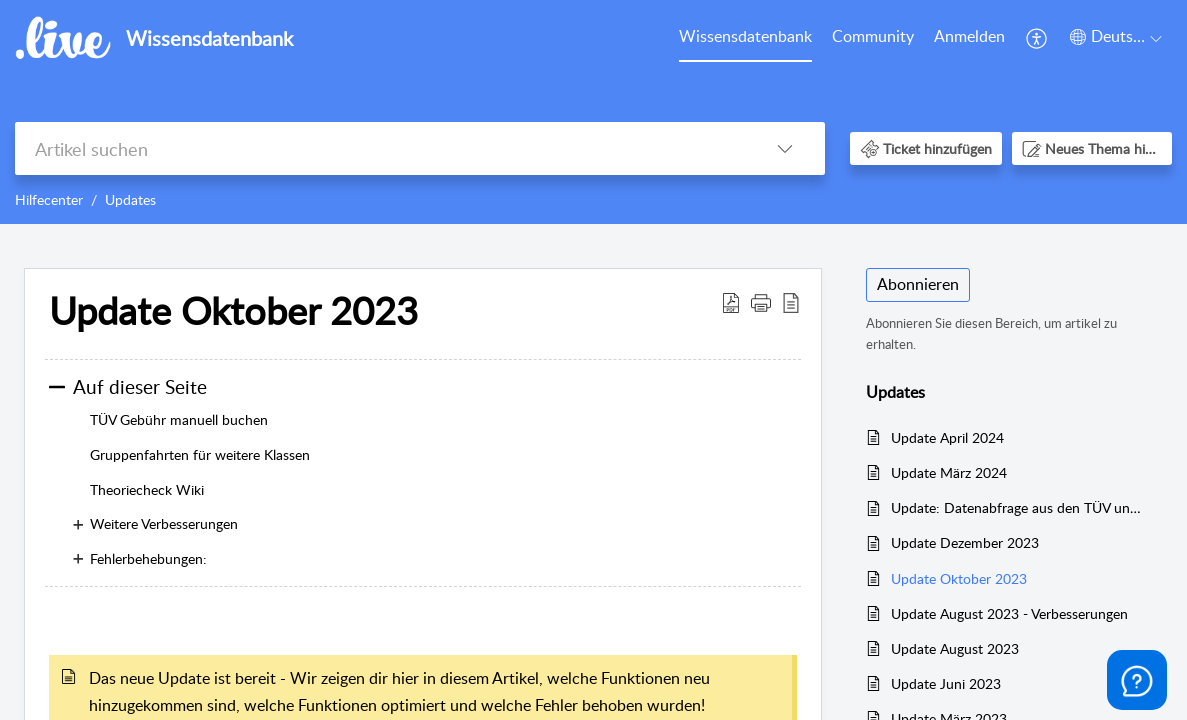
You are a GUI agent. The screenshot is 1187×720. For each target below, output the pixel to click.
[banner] (593, 112)
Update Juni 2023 (946, 683)
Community (873, 36)
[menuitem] (745, 38)
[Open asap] (1137, 680)
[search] (380, 148)
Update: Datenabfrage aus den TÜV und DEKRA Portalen (1017, 507)
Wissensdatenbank (745, 36)
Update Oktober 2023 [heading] (233, 311)
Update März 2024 (949, 472)
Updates (130, 199)
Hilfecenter (49, 199)
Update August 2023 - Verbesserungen (1009, 613)
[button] (1037, 38)
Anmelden (969, 36)
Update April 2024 (947, 437)
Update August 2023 (955, 648)
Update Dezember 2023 (965, 542)
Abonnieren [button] (918, 284)
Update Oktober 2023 (959, 578)
